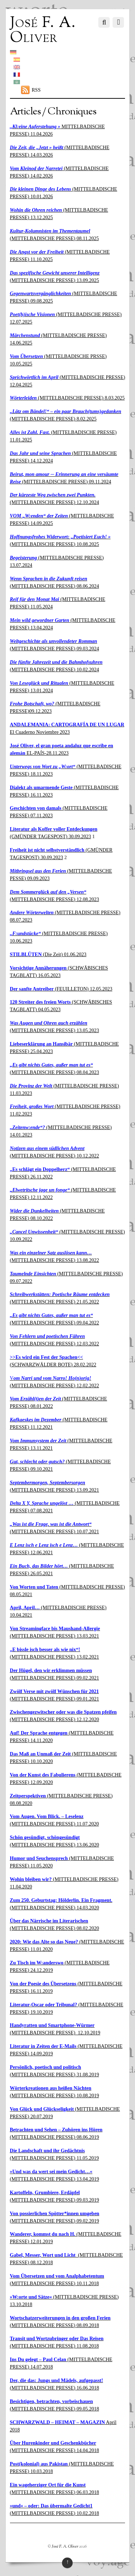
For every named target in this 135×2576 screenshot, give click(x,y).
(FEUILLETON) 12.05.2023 (61, 989)
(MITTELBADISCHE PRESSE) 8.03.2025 (67, 398)
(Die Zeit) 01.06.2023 (48, 954)
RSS (36, 90)
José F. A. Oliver (65, 2546)
